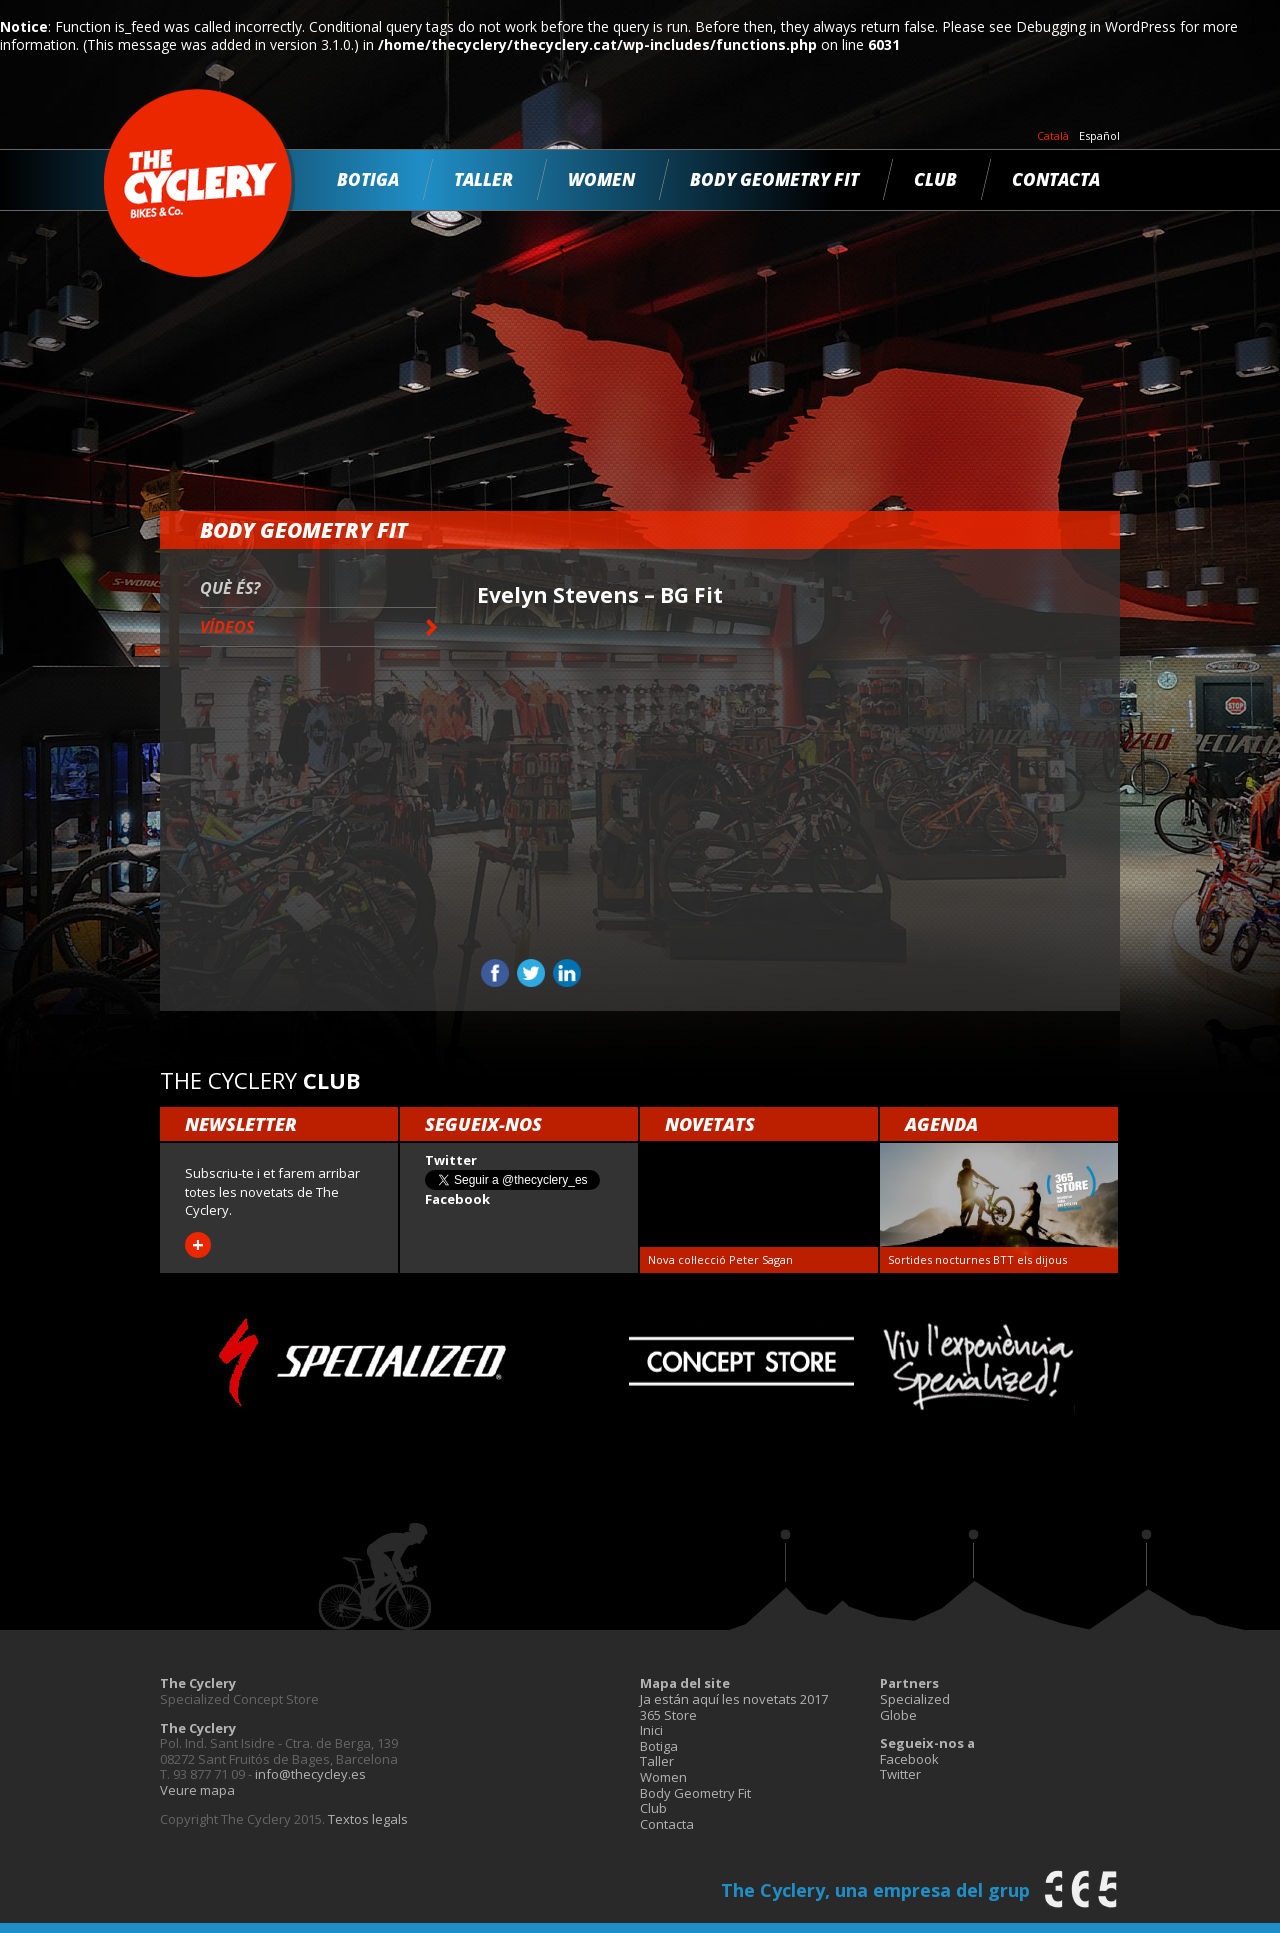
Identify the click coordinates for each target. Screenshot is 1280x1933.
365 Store (668, 1715)
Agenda (941, 1124)
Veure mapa (197, 1790)
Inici (651, 1730)
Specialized (915, 1699)
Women (601, 179)
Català (1053, 136)
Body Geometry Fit (774, 179)
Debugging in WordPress (1096, 26)
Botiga (368, 179)
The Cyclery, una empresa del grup (875, 1890)
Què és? (230, 588)
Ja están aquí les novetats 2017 (734, 1699)
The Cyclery (199, 183)
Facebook (909, 1759)
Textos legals (368, 1819)
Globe (898, 1715)
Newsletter (241, 1124)
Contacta (1056, 179)
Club (935, 179)
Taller (483, 179)
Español (1099, 136)
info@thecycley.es (310, 1774)
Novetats (710, 1124)
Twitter (900, 1774)
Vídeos (227, 627)
